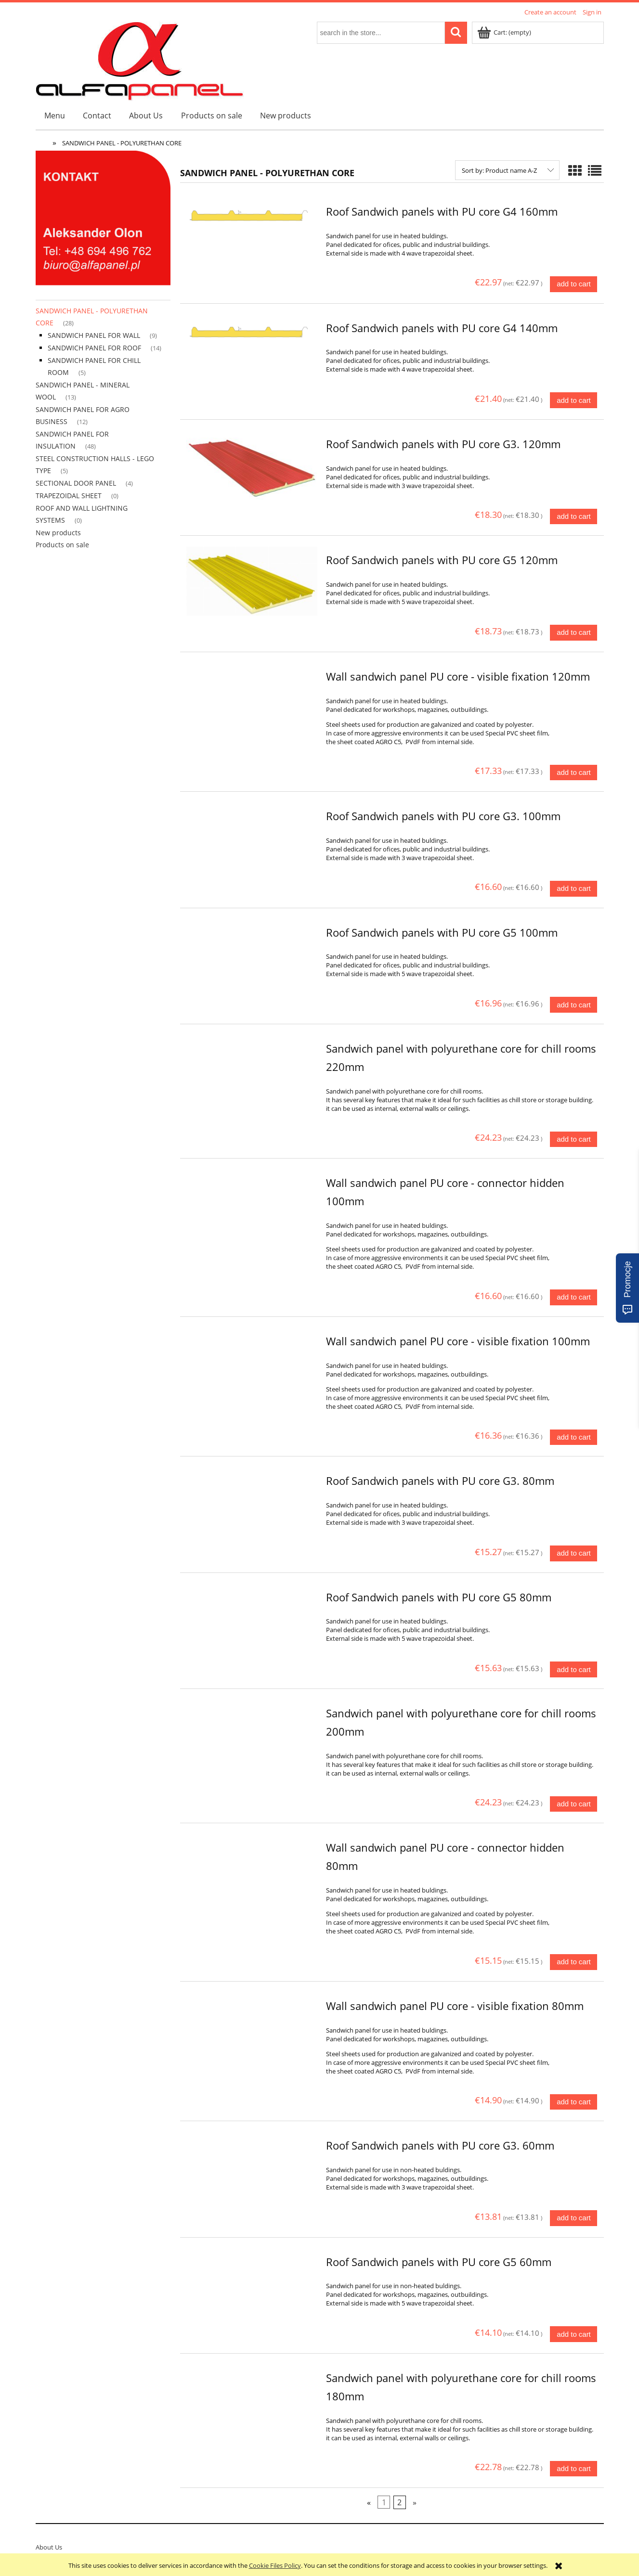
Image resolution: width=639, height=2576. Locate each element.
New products (58, 532)
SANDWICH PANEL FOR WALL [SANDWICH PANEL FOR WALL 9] (94, 335)
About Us (49, 2547)
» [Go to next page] (415, 2502)
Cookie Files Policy (275, 2565)
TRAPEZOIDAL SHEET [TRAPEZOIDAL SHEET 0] (69, 495)
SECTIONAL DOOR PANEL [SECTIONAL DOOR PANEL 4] (76, 483)
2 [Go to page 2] (399, 2502)
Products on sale (62, 544)
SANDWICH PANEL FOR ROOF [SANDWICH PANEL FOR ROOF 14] (94, 347)
